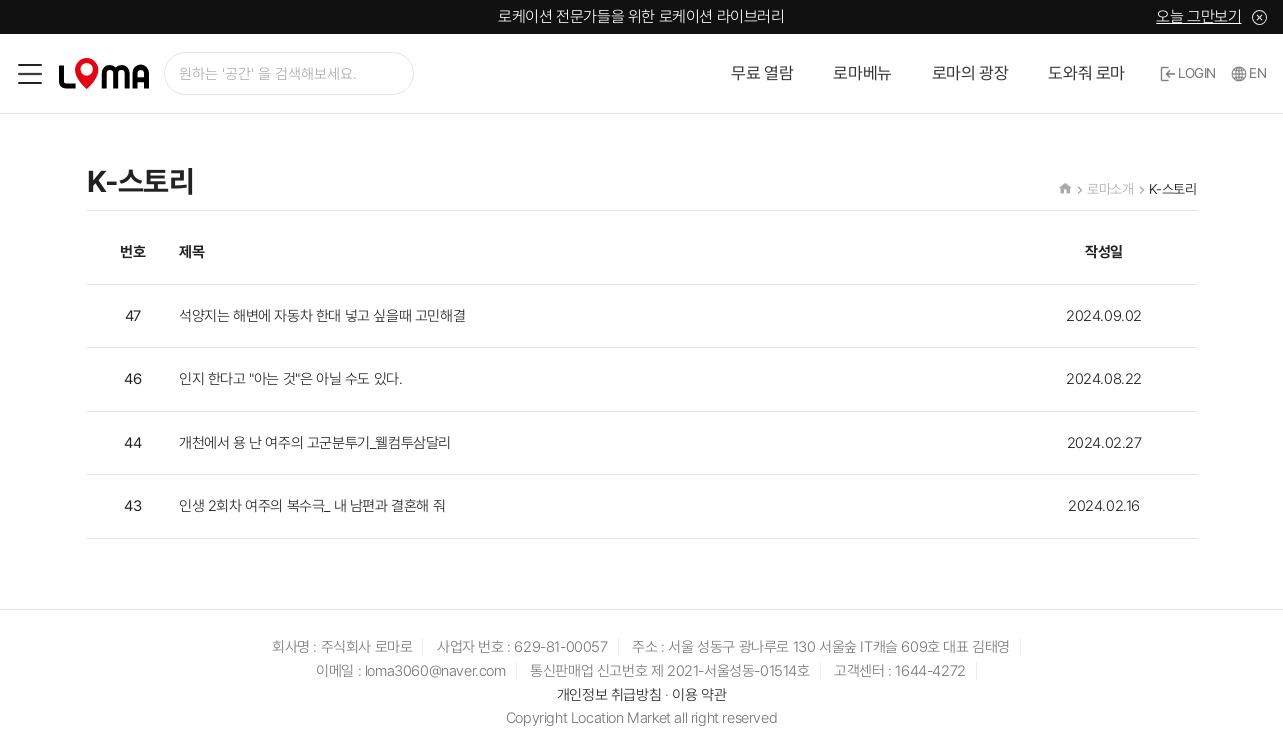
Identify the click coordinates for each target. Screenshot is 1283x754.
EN (1249, 73)
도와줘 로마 (1086, 73)
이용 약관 (699, 695)
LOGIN (1188, 73)
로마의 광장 (970, 73)
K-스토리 (1173, 189)
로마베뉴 (862, 73)
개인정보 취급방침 (609, 695)
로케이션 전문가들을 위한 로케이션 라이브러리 (641, 16)
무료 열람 (762, 73)
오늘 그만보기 (1198, 16)
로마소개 (1110, 189)
